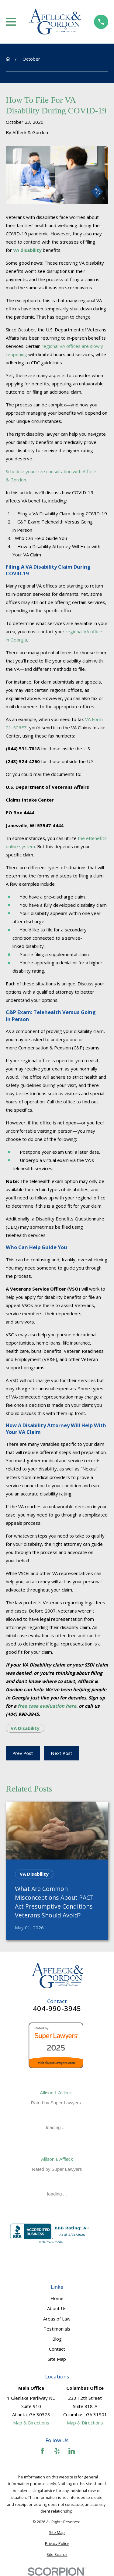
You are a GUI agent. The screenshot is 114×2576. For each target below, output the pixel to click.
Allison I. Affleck (56, 2092)
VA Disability (25, 1728)
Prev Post (22, 1753)
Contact (57, 2349)
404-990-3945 (57, 2008)
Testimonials (56, 2329)
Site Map (57, 2359)
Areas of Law (57, 2319)
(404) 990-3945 (22, 1714)
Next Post (61, 1753)
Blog (57, 2339)
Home (57, 2298)
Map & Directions (31, 2423)
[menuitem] (57, 2532)
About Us (57, 2308)
